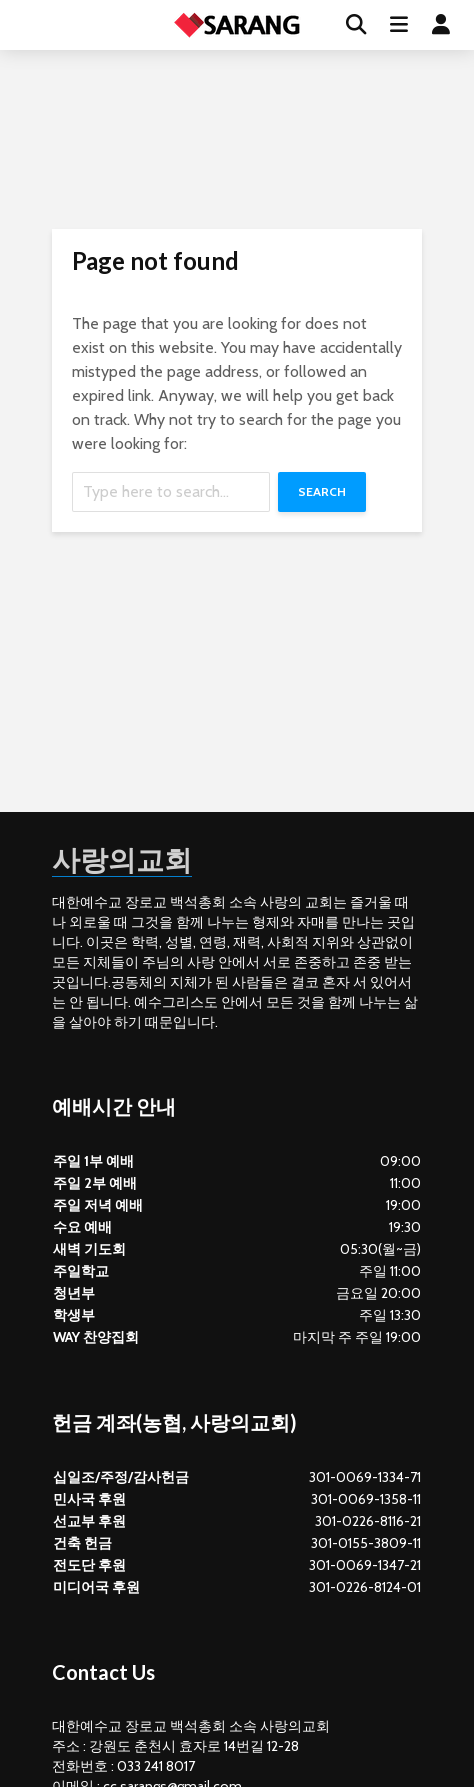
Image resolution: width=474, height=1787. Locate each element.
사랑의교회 (122, 859)
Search (322, 491)
